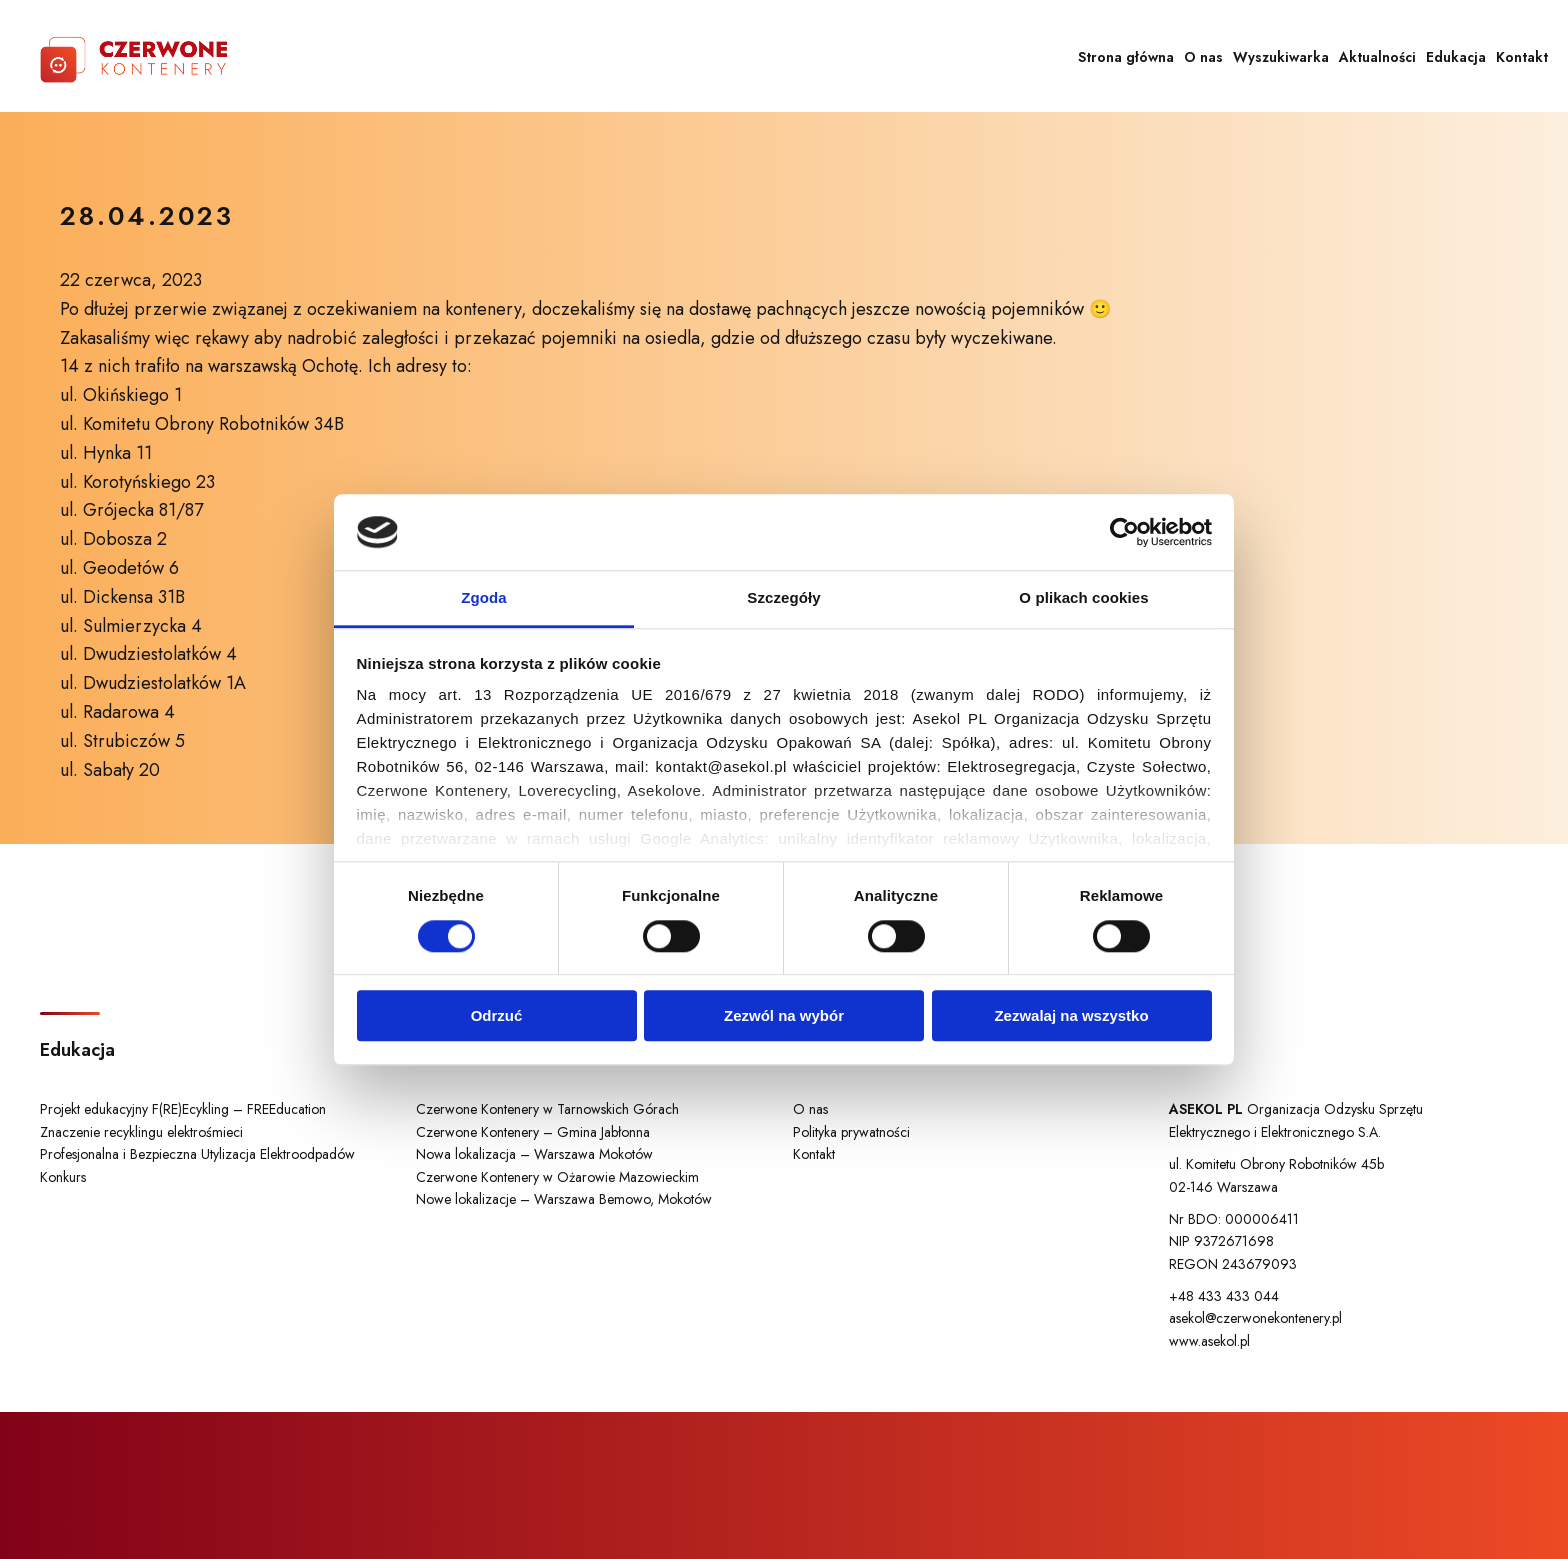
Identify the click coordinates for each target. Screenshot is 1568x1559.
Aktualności (1377, 57)
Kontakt (1522, 57)
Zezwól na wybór (784, 1015)
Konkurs (63, 1177)
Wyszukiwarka (1281, 57)
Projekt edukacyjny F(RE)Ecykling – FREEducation (183, 1109)
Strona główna (1126, 57)
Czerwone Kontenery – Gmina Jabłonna (533, 1132)
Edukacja (1456, 57)
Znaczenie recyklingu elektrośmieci (141, 1132)
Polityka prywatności (851, 1132)
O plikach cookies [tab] (1083, 598)
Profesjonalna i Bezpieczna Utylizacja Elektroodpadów (197, 1154)
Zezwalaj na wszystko (1071, 1015)
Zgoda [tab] (484, 598)
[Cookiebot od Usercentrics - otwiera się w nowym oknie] (1124, 532)
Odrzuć (497, 1015)
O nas (1203, 57)
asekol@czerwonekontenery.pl (1255, 1318)
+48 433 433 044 (1224, 1296)
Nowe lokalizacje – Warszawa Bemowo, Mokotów (564, 1199)
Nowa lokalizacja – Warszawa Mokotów (534, 1154)
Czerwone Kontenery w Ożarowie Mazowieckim (557, 1177)
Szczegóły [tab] (783, 598)
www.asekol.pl (1209, 1341)
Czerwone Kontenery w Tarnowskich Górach (547, 1109)
